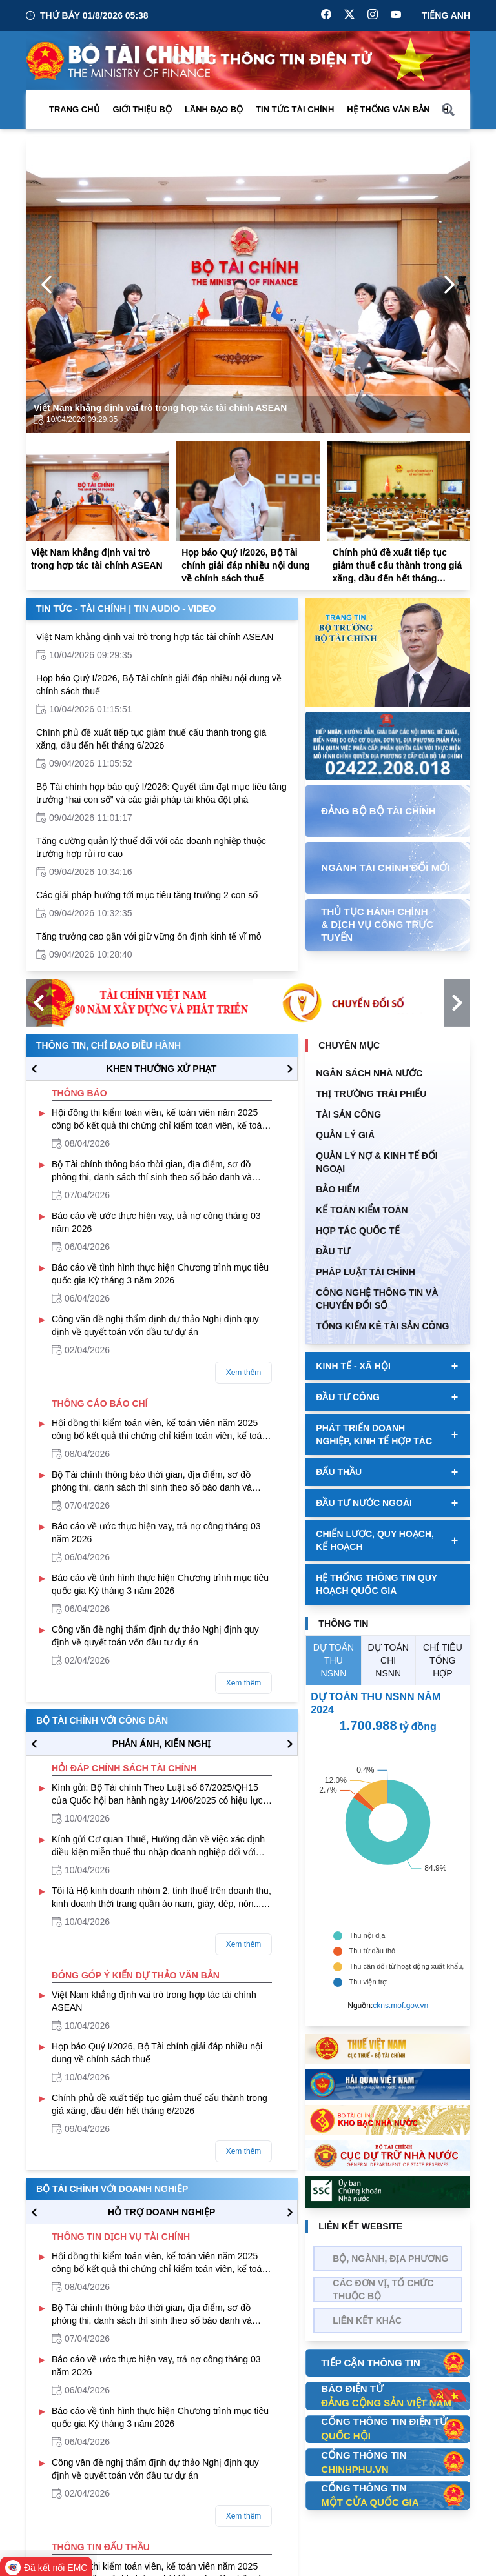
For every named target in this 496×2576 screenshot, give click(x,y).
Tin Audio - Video (175, 608)
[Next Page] (449, 284)
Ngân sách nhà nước (369, 1073)
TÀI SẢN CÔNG (348, 1114)
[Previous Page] (46, 284)
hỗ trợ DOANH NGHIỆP (161, 2212)
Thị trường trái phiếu (371, 1094)
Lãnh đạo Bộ (214, 109)
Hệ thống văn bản (388, 109)
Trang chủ (74, 109)
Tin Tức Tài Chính (295, 109)
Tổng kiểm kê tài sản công (382, 1326)
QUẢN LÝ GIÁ (345, 1135)
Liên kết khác (367, 2320)
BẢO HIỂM (338, 1189)
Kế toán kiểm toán (362, 1210)
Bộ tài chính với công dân (102, 1720)
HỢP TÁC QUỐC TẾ (357, 1230)
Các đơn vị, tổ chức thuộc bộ (383, 2289)
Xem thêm (244, 1372)
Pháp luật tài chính (365, 1272)
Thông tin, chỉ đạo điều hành (108, 1045)
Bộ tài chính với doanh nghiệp (112, 2189)
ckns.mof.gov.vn (400, 2005)
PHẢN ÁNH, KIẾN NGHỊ (161, 1743)
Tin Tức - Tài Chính (81, 608)
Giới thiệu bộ (142, 109)
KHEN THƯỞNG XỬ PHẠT (161, 1068)
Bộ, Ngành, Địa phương (390, 2258)
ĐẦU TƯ (333, 1251)
